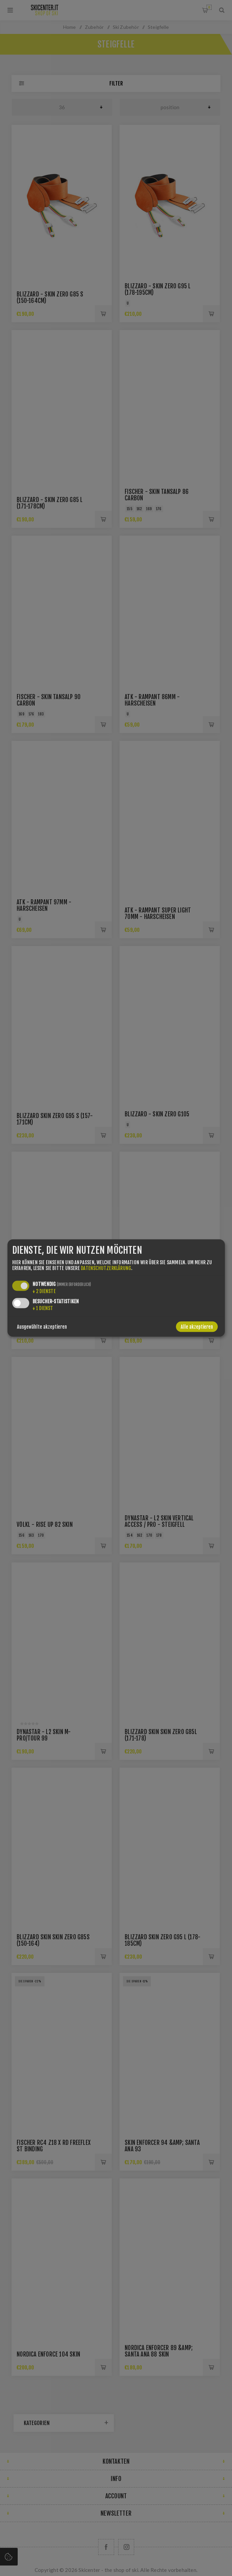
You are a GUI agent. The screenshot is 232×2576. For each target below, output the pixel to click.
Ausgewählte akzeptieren (42, 1326)
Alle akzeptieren (197, 1326)
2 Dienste (44, 1291)
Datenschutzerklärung (106, 1268)
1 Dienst (43, 1308)
